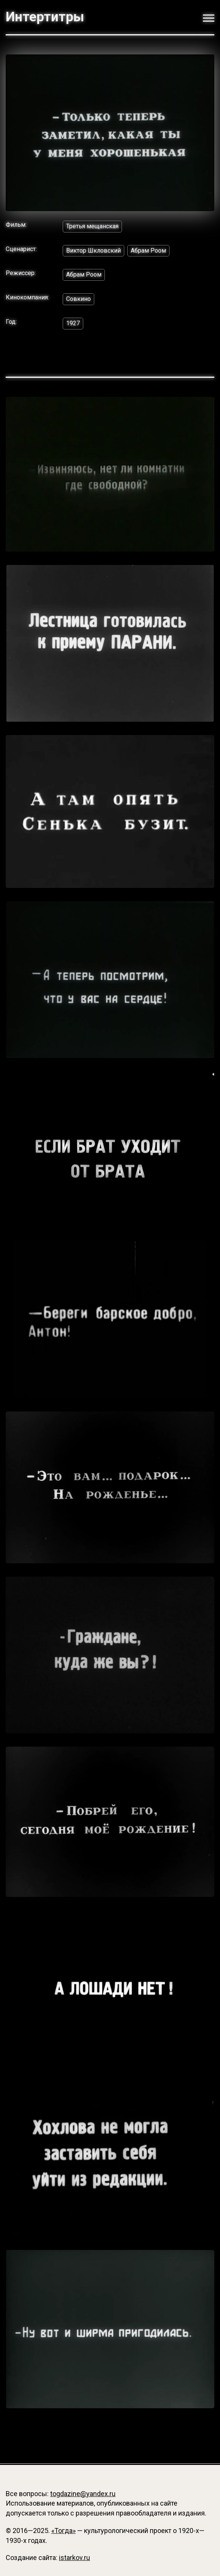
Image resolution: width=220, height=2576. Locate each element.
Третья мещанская (92, 226)
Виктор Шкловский (93, 250)
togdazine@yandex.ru (83, 2494)
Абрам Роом (148, 250)
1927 (73, 323)
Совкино (78, 298)
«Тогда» (63, 2531)
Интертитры (45, 17)
